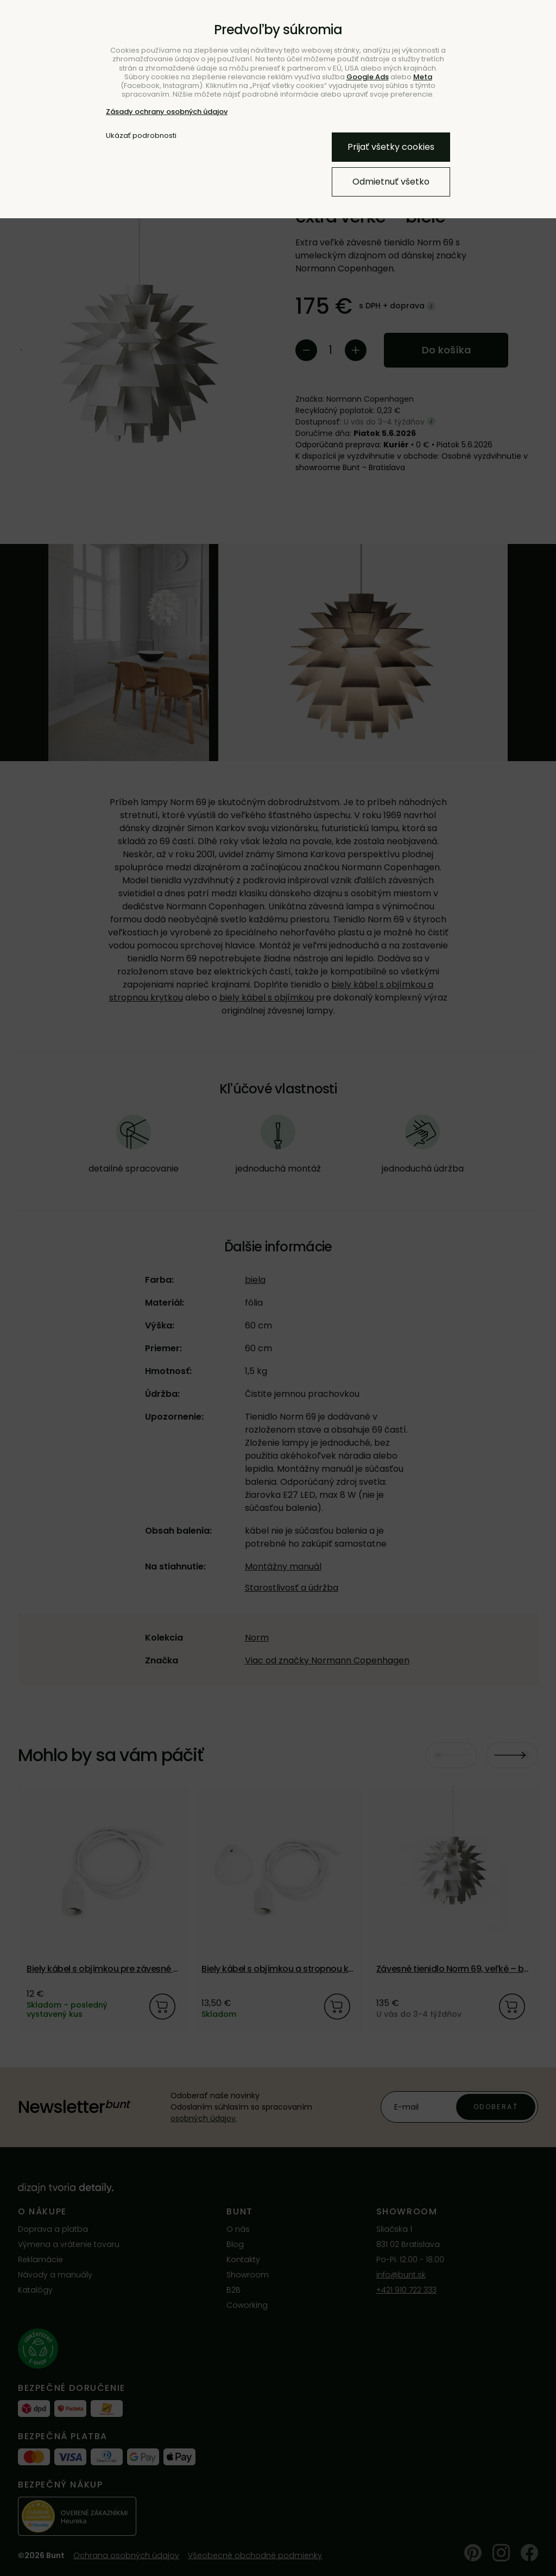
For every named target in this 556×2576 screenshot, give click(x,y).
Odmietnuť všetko (390, 181)
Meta (422, 77)
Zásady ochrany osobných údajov (167, 111)
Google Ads (367, 77)
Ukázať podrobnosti (141, 135)
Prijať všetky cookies (391, 147)
